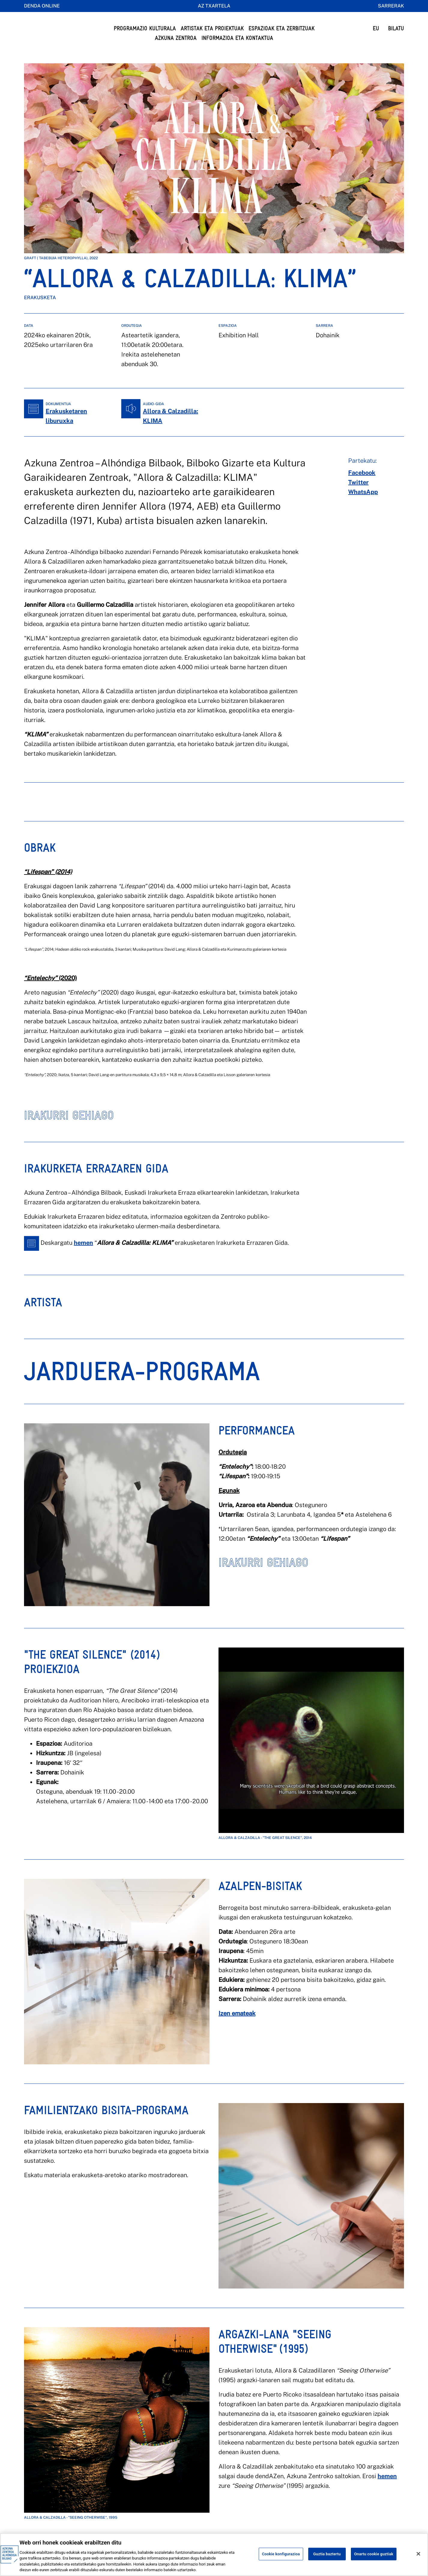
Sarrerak (391, 6)
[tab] (43, 1318)
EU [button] (376, 28)
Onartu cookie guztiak (373, 2554)
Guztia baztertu (327, 2554)
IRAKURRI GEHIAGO (69, 1127)
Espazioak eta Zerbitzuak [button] (282, 28)
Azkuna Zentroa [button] (176, 38)
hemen (83, 1254)
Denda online (42, 6)
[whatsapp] (363, 504)
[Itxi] (418, 2553)
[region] (214, 2554)
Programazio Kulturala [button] (145, 28)
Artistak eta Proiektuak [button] (212, 28)
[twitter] (358, 494)
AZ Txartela (214, 6)
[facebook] (361, 484)
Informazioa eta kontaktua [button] (237, 38)
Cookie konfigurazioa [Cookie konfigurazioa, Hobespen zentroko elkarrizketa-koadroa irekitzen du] (281, 2554)
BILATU (396, 28)
